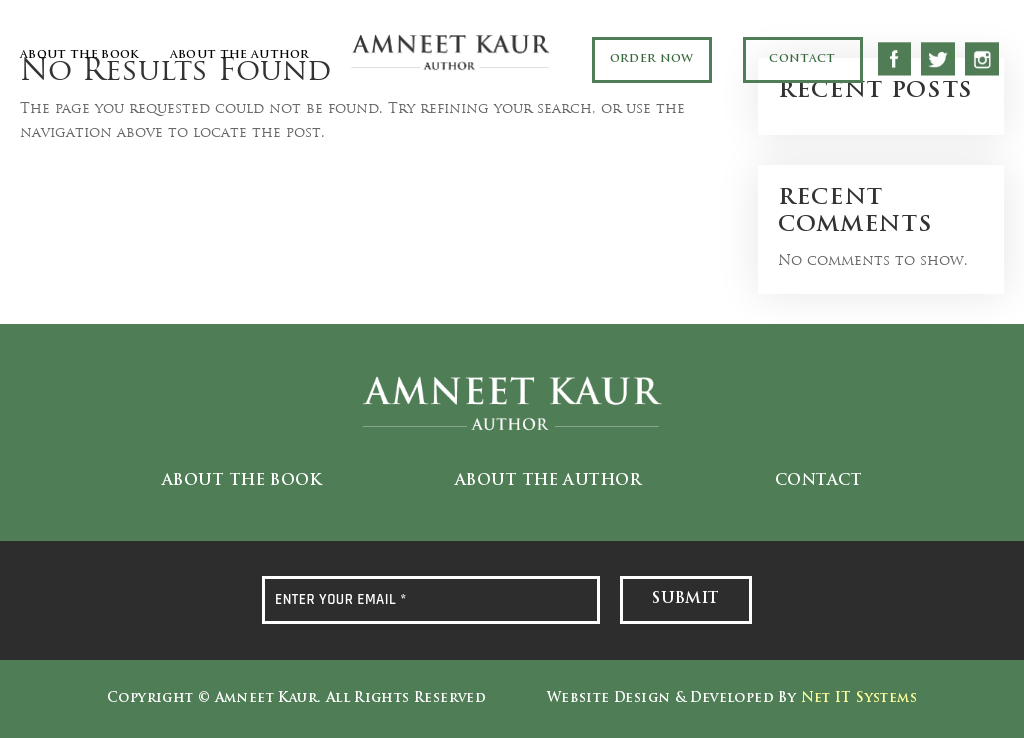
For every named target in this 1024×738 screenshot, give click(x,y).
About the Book (79, 55)
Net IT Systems (859, 698)
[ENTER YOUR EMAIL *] (431, 600)
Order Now (652, 59)
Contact (802, 59)
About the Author (240, 55)
